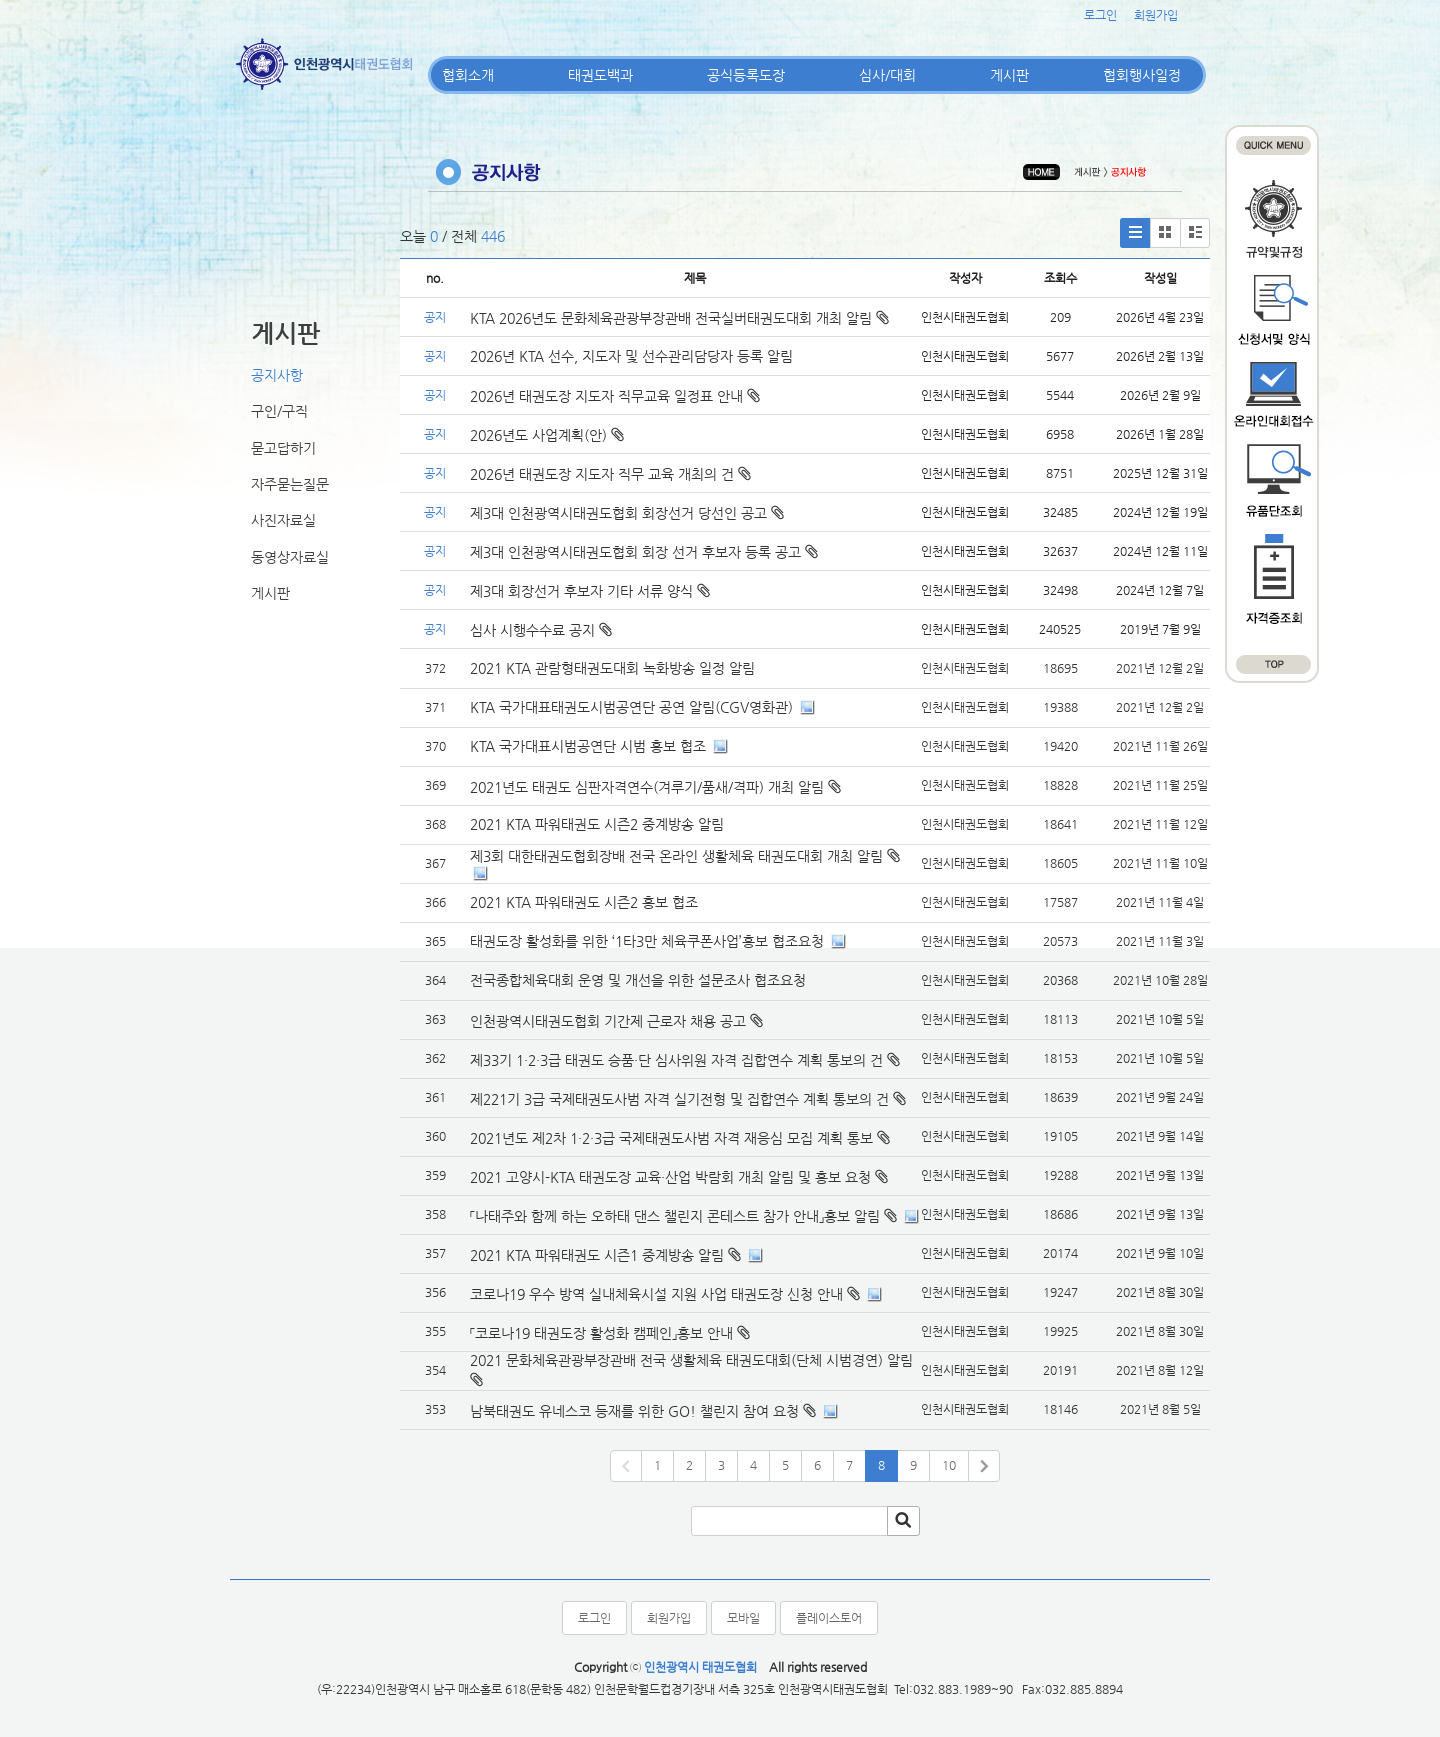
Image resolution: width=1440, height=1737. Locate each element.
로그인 (1100, 15)
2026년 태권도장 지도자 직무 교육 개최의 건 (610, 474)
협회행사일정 (1142, 75)
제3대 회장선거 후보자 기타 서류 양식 (590, 591)
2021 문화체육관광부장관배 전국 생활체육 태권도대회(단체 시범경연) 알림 (691, 1360)
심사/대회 (887, 75)
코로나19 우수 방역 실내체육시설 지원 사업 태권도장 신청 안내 (656, 1294)
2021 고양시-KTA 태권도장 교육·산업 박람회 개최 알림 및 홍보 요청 (670, 1177)
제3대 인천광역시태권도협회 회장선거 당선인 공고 (627, 513)
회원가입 (1156, 15)
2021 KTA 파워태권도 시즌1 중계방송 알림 (597, 1255)
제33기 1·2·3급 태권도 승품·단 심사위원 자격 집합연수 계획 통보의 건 (676, 1060)
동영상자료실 (290, 557)
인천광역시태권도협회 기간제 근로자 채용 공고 (608, 1021)
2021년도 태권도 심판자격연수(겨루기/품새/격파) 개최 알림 (647, 787)
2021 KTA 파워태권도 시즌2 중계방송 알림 (597, 824)
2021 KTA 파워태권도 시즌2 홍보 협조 (584, 902)
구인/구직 (279, 411)
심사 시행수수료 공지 (541, 630)
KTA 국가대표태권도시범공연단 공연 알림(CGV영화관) (631, 707)
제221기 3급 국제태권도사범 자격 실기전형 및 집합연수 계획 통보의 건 (679, 1099)
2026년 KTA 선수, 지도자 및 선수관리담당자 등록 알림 (631, 356)
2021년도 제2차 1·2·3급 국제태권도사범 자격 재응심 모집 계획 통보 (671, 1138)
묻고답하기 (283, 448)
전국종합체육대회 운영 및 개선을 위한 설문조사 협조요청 (638, 980)
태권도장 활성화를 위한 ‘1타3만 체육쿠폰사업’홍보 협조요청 (647, 941)
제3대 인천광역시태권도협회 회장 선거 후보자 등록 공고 (644, 552)
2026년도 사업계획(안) (547, 435)
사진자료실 (283, 520)
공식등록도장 (746, 75)
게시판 (1009, 75)
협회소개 (468, 75)
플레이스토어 (829, 1618)
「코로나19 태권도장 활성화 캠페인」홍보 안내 (601, 1333)
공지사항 (277, 375)
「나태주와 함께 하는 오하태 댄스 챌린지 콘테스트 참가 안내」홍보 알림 (675, 1216)
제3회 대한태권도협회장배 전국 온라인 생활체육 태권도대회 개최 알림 (676, 856)
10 (949, 1465)
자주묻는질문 (290, 484)
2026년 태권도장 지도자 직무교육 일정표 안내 (615, 396)
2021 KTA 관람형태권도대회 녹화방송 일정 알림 (612, 668)
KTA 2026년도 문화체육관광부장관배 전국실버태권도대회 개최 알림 (679, 318)
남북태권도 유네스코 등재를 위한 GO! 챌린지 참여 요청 (634, 1411)
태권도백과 (600, 75)
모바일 (743, 1618)
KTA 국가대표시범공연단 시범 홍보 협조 (588, 746)
